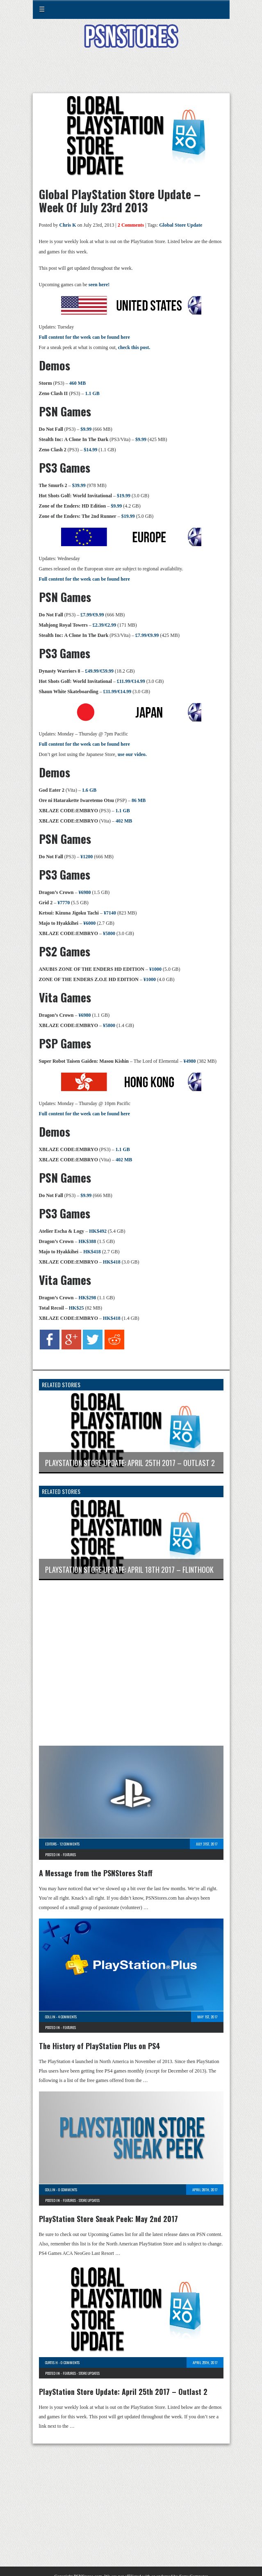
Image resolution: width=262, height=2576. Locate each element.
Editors (51, 1844)
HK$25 (76, 1308)
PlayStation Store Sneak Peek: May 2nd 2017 (108, 2218)
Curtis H (51, 2362)
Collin (50, 2017)
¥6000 (89, 923)
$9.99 (85, 429)
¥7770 (63, 902)
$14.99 (90, 450)
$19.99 (123, 496)
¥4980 (189, 1061)
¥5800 (109, 933)
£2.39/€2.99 (104, 625)
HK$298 (87, 1298)
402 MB (124, 821)
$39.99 (79, 485)
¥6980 (85, 892)
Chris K (67, 225)
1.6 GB (89, 790)
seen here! (99, 284)
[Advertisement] (131, 75)
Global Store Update (180, 225)
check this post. (134, 347)
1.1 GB (92, 393)
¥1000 (155, 969)
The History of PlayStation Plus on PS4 (99, 2046)
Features (69, 1854)
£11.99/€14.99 (131, 681)
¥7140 (110, 913)
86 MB (139, 800)
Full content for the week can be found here (84, 337)
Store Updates (89, 2200)
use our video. (132, 754)
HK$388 (87, 1241)
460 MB (77, 383)
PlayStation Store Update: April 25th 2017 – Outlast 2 (123, 2391)
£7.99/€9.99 (92, 615)
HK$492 (98, 1231)
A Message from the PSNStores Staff (96, 1873)
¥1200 (86, 856)
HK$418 (92, 1252)
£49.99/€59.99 (99, 671)
